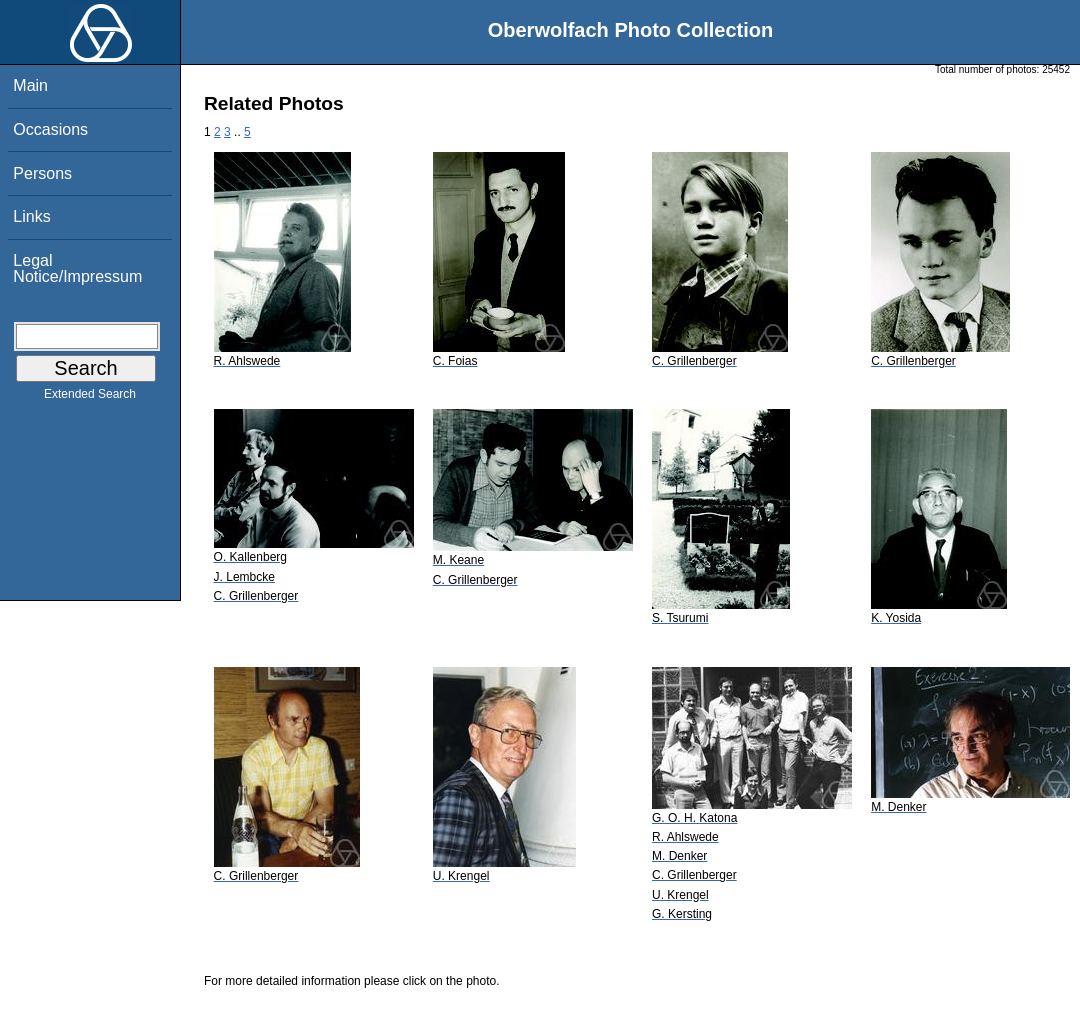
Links (31, 216)
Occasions (50, 129)
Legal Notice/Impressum (77, 268)
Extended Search (90, 398)
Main (30, 85)
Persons (42, 173)
